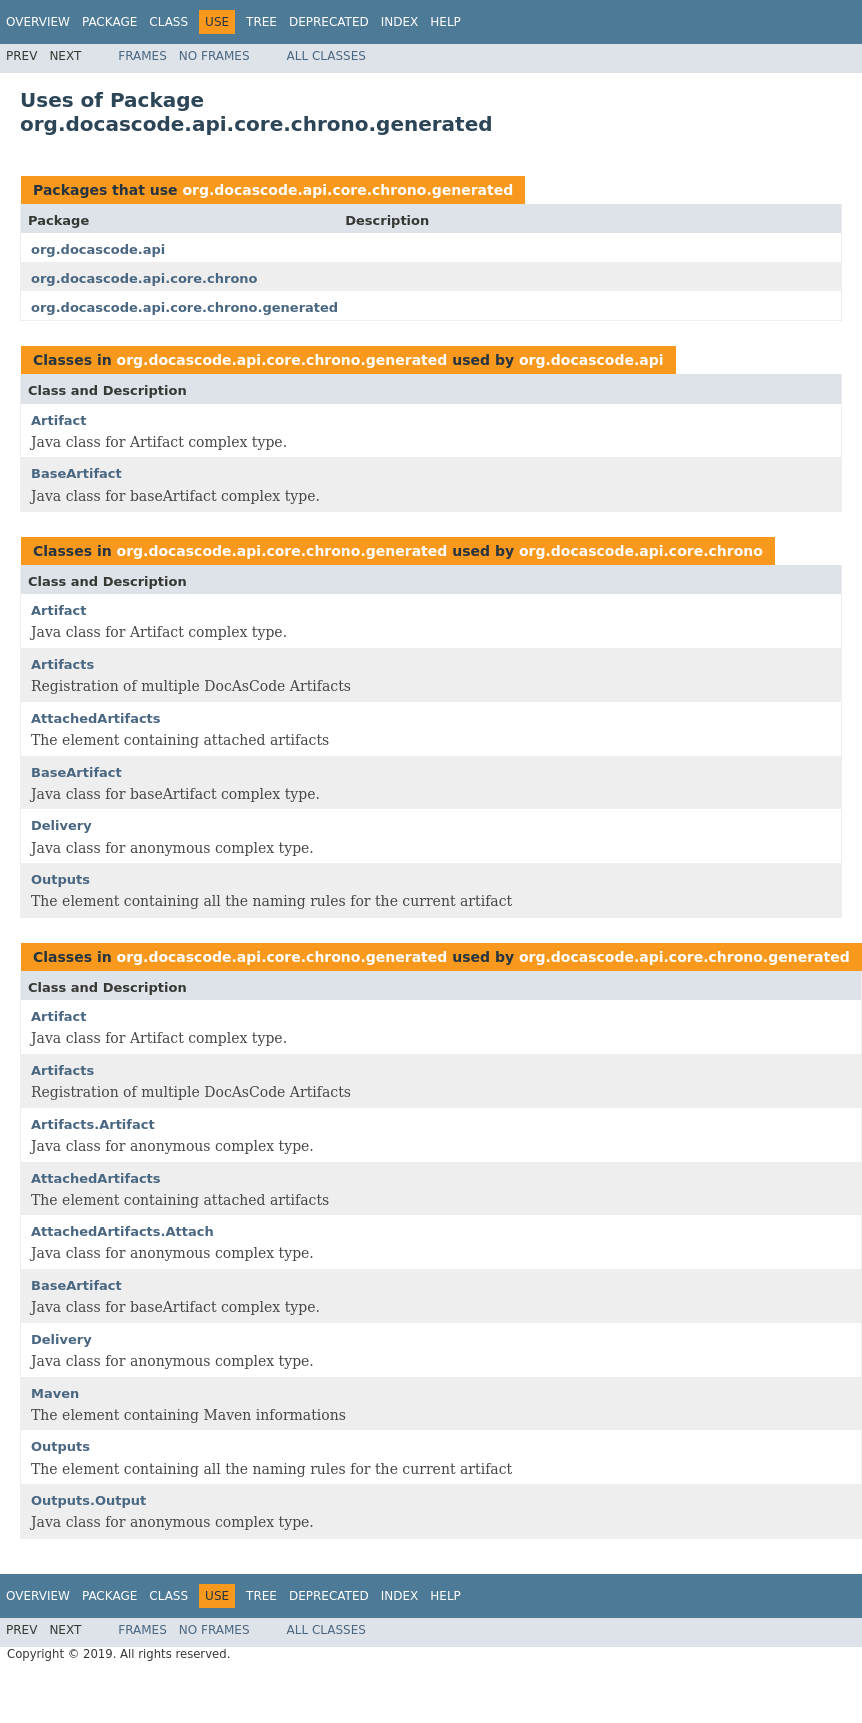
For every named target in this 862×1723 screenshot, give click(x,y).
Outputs (60, 879)
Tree (261, 22)
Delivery (61, 825)
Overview (38, 22)
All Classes (326, 56)
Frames (142, 56)
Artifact (59, 420)
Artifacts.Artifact (93, 1124)
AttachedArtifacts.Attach (122, 1231)
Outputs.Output (88, 1500)
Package (109, 22)
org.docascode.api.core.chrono (144, 278)
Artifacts (62, 664)
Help (445, 22)
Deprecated (329, 22)
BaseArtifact (76, 473)
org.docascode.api (98, 249)
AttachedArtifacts (96, 718)
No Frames (214, 56)
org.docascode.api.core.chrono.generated (347, 190)
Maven (55, 1393)
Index (400, 22)
